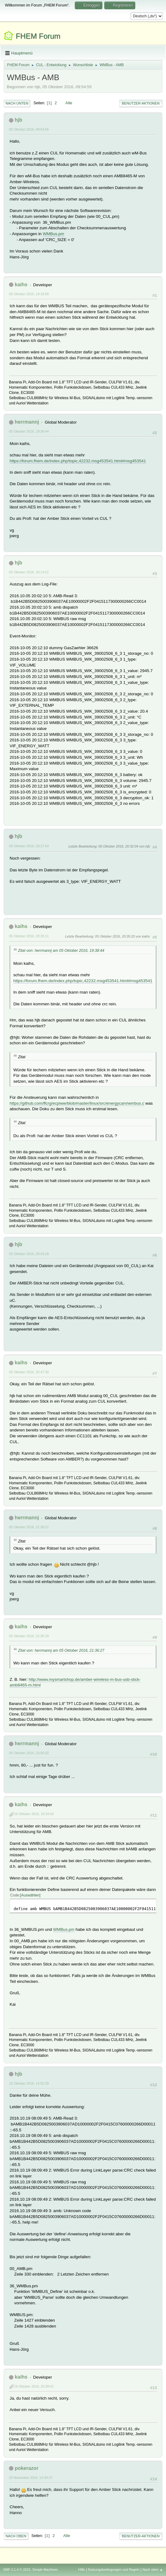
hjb (18, 120)
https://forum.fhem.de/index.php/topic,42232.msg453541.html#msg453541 (78, 461)
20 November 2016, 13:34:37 (30, 2477)
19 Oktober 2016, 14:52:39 (29, 2083)
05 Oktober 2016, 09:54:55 (29, 129)
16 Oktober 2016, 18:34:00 (34, 1814)
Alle (68, 103)
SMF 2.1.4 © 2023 (16, 2569)
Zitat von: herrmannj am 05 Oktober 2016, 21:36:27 (61, 1650)
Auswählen (30, 1895)
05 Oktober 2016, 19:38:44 (29, 431)
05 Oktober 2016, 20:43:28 (29, 1254)
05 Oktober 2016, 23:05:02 (29, 1753)
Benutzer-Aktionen (140, 103)
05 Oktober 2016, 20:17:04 (29, 846)
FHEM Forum (38, 36)
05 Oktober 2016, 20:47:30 (29, 1372)
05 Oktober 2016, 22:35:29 (29, 1636)
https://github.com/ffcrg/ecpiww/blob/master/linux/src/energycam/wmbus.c (77, 1103)
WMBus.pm (53, 233)
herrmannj (27, 422)
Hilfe (81, 2569)
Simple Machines (45, 2569)
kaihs (21, 284)
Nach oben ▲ (152, 2569)
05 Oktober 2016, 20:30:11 (29, 936)
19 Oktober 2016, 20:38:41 (34, 2386)
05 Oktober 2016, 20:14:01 (29, 572)
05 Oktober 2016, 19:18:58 (29, 294)
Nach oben (16, 2536)
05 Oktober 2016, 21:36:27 (29, 1527)
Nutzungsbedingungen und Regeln (113, 2569)
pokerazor (26, 2468)
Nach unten (17, 103)
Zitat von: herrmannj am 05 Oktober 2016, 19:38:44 (61, 950)
